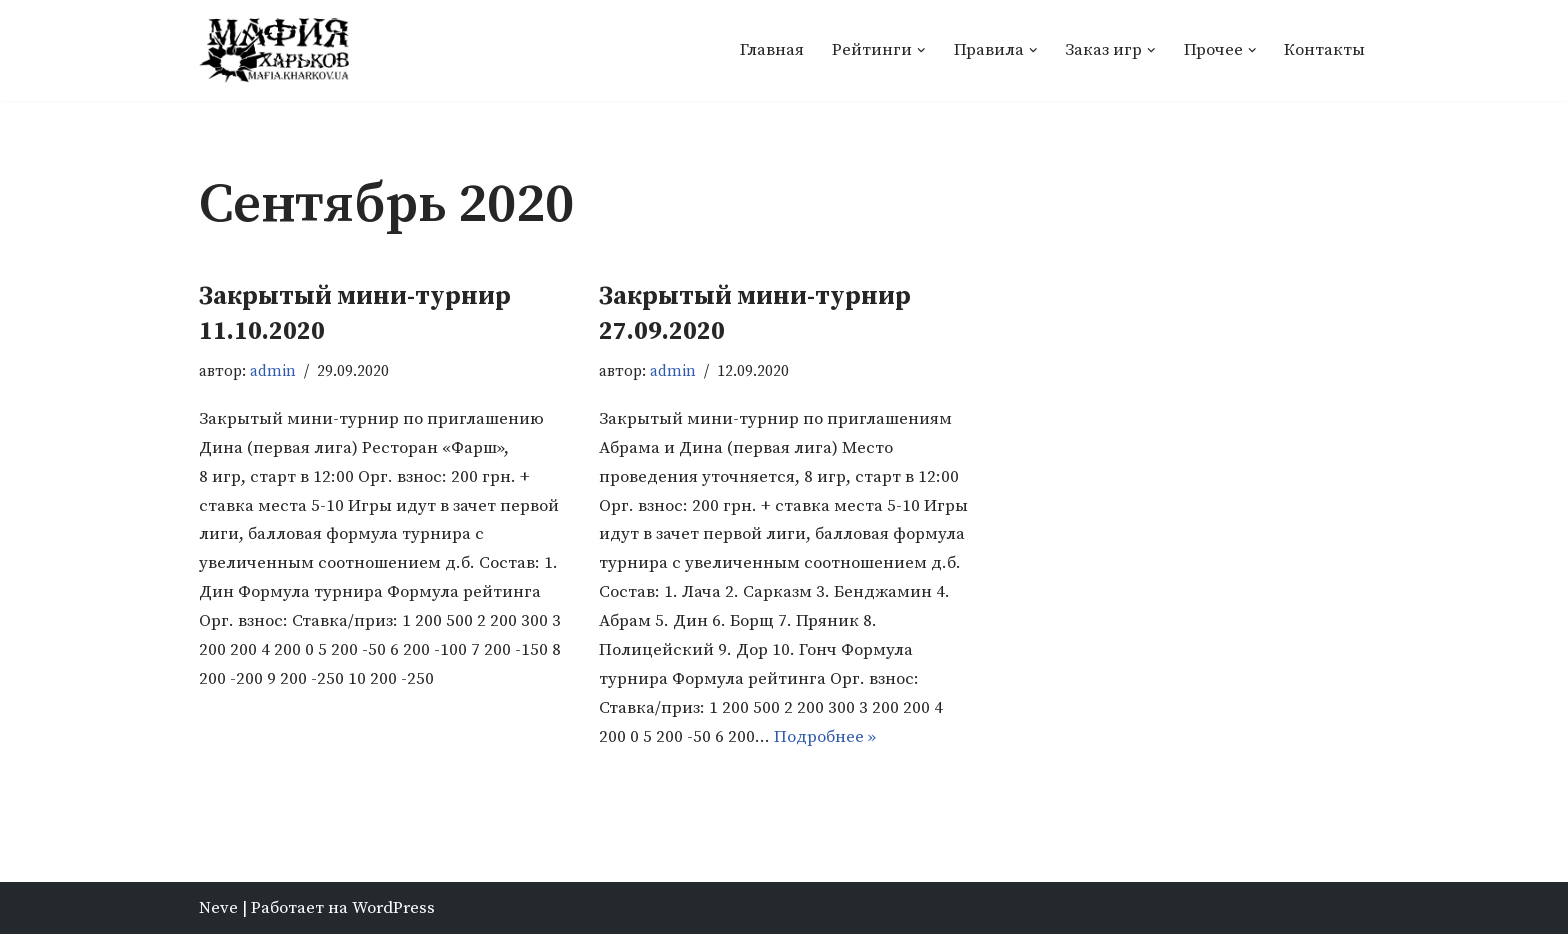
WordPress (393, 908)
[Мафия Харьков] (274, 50)
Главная (772, 50)
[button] (921, 50)
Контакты (1324, 50)
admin (273, 371)
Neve (218, 908)
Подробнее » (825, 737)
